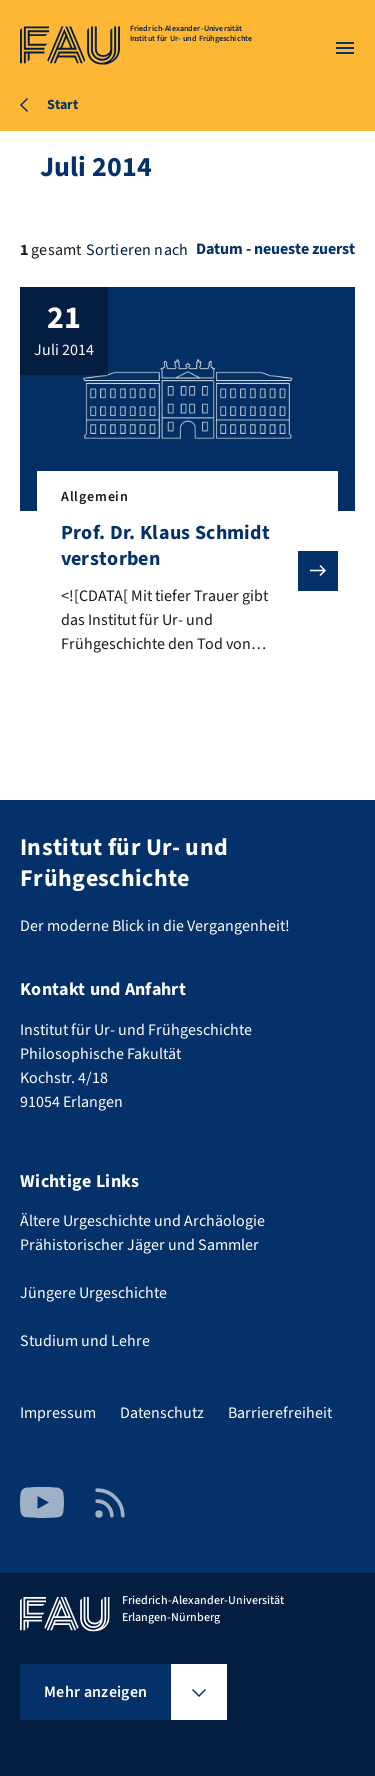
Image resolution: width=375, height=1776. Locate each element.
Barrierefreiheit (280, 1413)
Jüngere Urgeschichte (93, 1293)
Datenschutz (162, 1413)
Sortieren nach (137, 250)
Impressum (58, 1413)
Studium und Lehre (85, 1341)
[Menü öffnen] (345, 48)
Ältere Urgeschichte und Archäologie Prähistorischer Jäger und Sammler (142, 1233)
